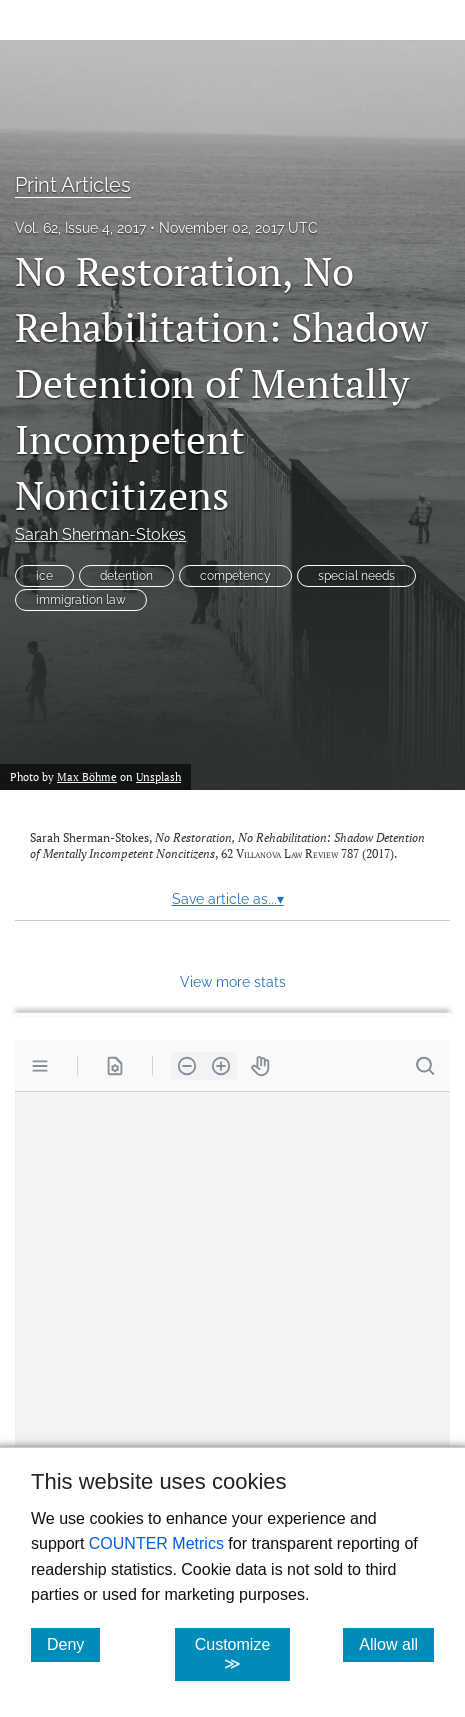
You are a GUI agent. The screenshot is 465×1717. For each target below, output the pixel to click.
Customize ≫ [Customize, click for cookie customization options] (242, 1654)
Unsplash (158, 776)
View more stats (233, 981)
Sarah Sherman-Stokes (100, 534)
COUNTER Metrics (156, 1543)
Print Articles (73, 185)
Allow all (396, 1644)
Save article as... (228, 899)
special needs (356, 576)
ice (44, 576)
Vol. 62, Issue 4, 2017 (80, 228)
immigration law (81, 600)
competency (235, 576)
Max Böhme (87, 776)
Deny (73, 1644)
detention (126, 576)
